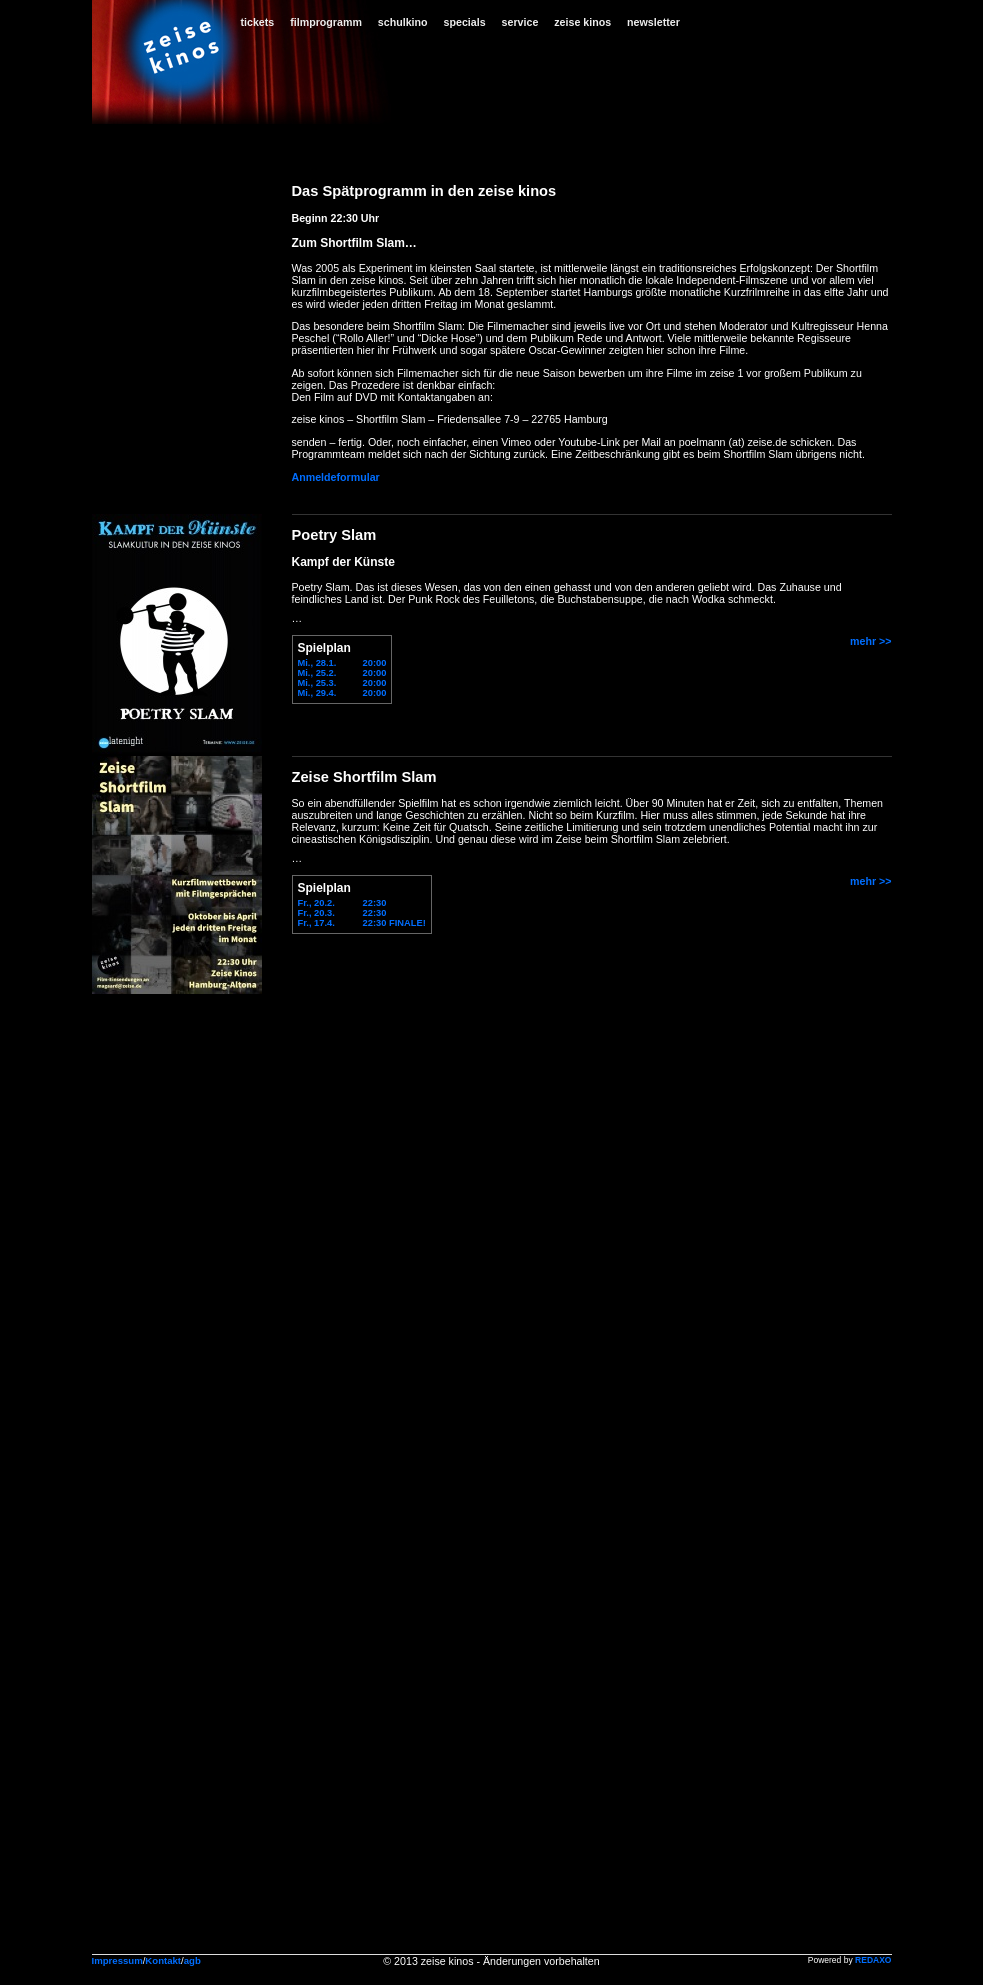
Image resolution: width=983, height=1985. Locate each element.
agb (192, 1960)
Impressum (117, 1960)
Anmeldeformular (336, 477)
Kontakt (163, 1960)
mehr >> (870, 641)
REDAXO (873, 1960)
